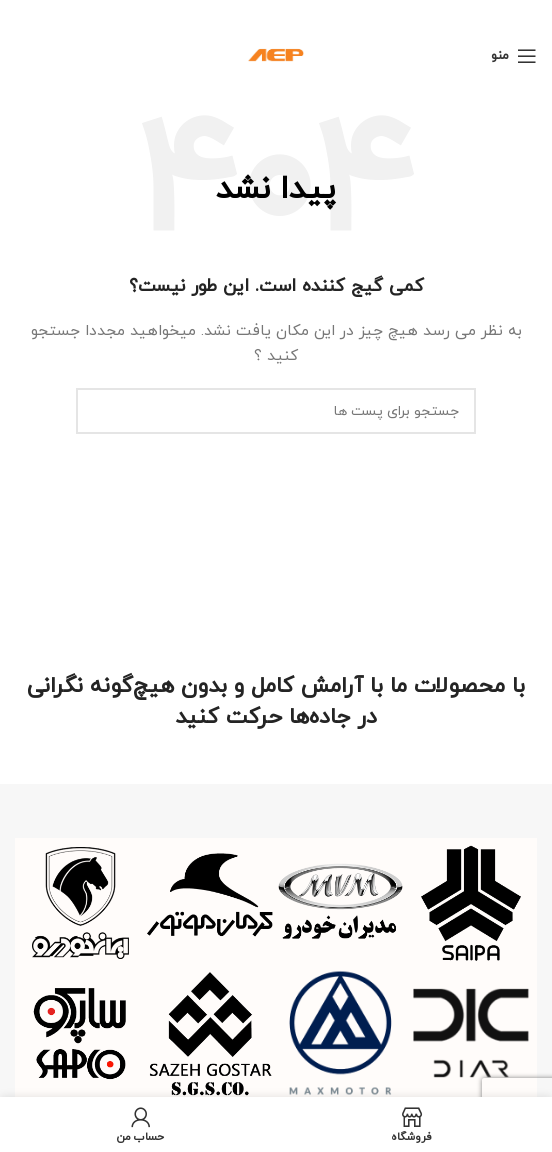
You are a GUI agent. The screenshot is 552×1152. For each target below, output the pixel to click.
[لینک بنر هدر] (306, 13)
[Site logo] (275, 54)
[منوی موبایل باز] (514, 56)
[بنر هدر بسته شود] (25, 13)
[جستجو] (276, 411)
